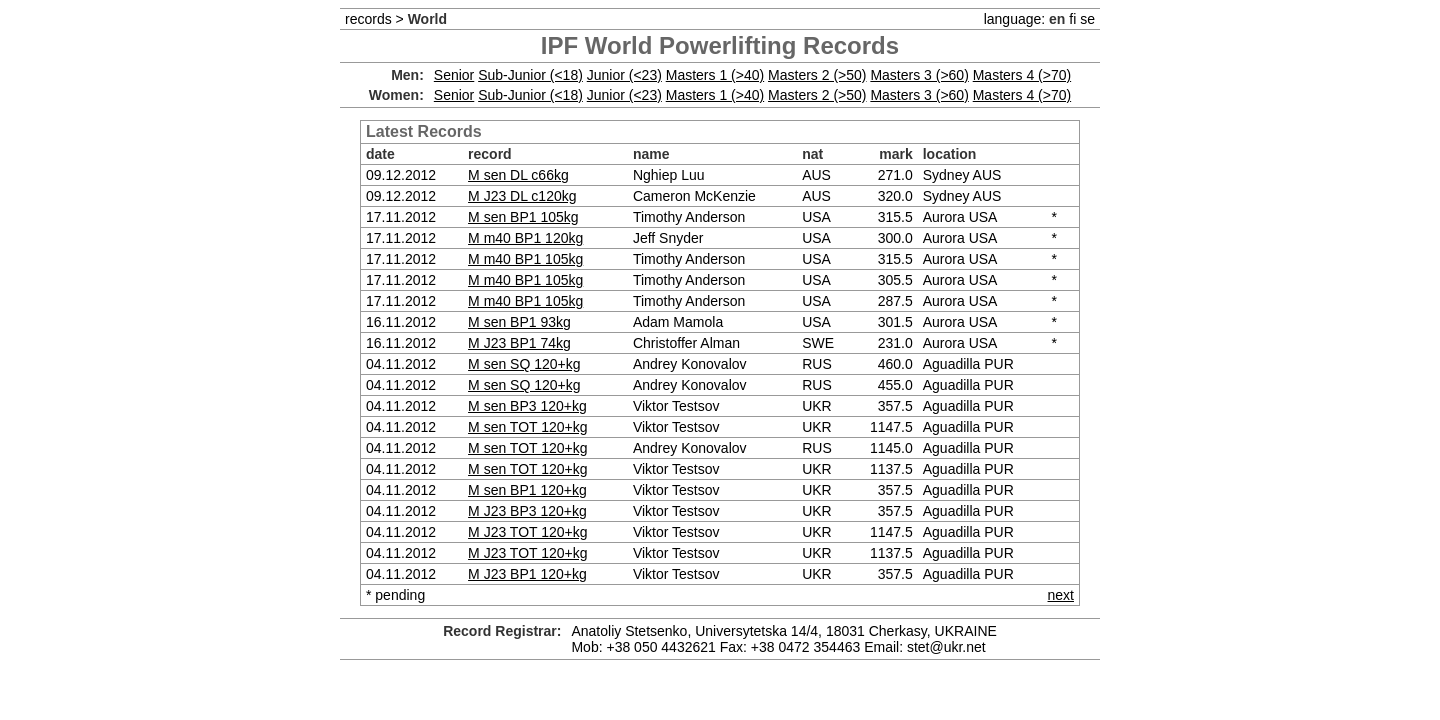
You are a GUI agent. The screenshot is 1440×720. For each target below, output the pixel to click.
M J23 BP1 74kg (519, 343)
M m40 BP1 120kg (525, 238)
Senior (454, 75)
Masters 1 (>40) (715, 75)
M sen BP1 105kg (523, 217)
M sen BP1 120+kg (527, 490)
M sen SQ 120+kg (524, 364)
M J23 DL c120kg (522, 196)
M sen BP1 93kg (519, 322)
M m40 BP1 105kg (525, 259)
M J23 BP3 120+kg (527, 511)
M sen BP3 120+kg (527, 406)
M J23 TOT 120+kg (527, 532)
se (1087, 19)
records (368, 19)
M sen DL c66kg (518, 175)
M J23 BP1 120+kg (527, 574)
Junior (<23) (624, 75)
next (1061, 595)
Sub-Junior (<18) (530, 75)
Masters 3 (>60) (919, 75)
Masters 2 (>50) (817, 75)
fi (1072, 19)
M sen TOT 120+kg (527, 427)
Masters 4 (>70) (1022, 75)
